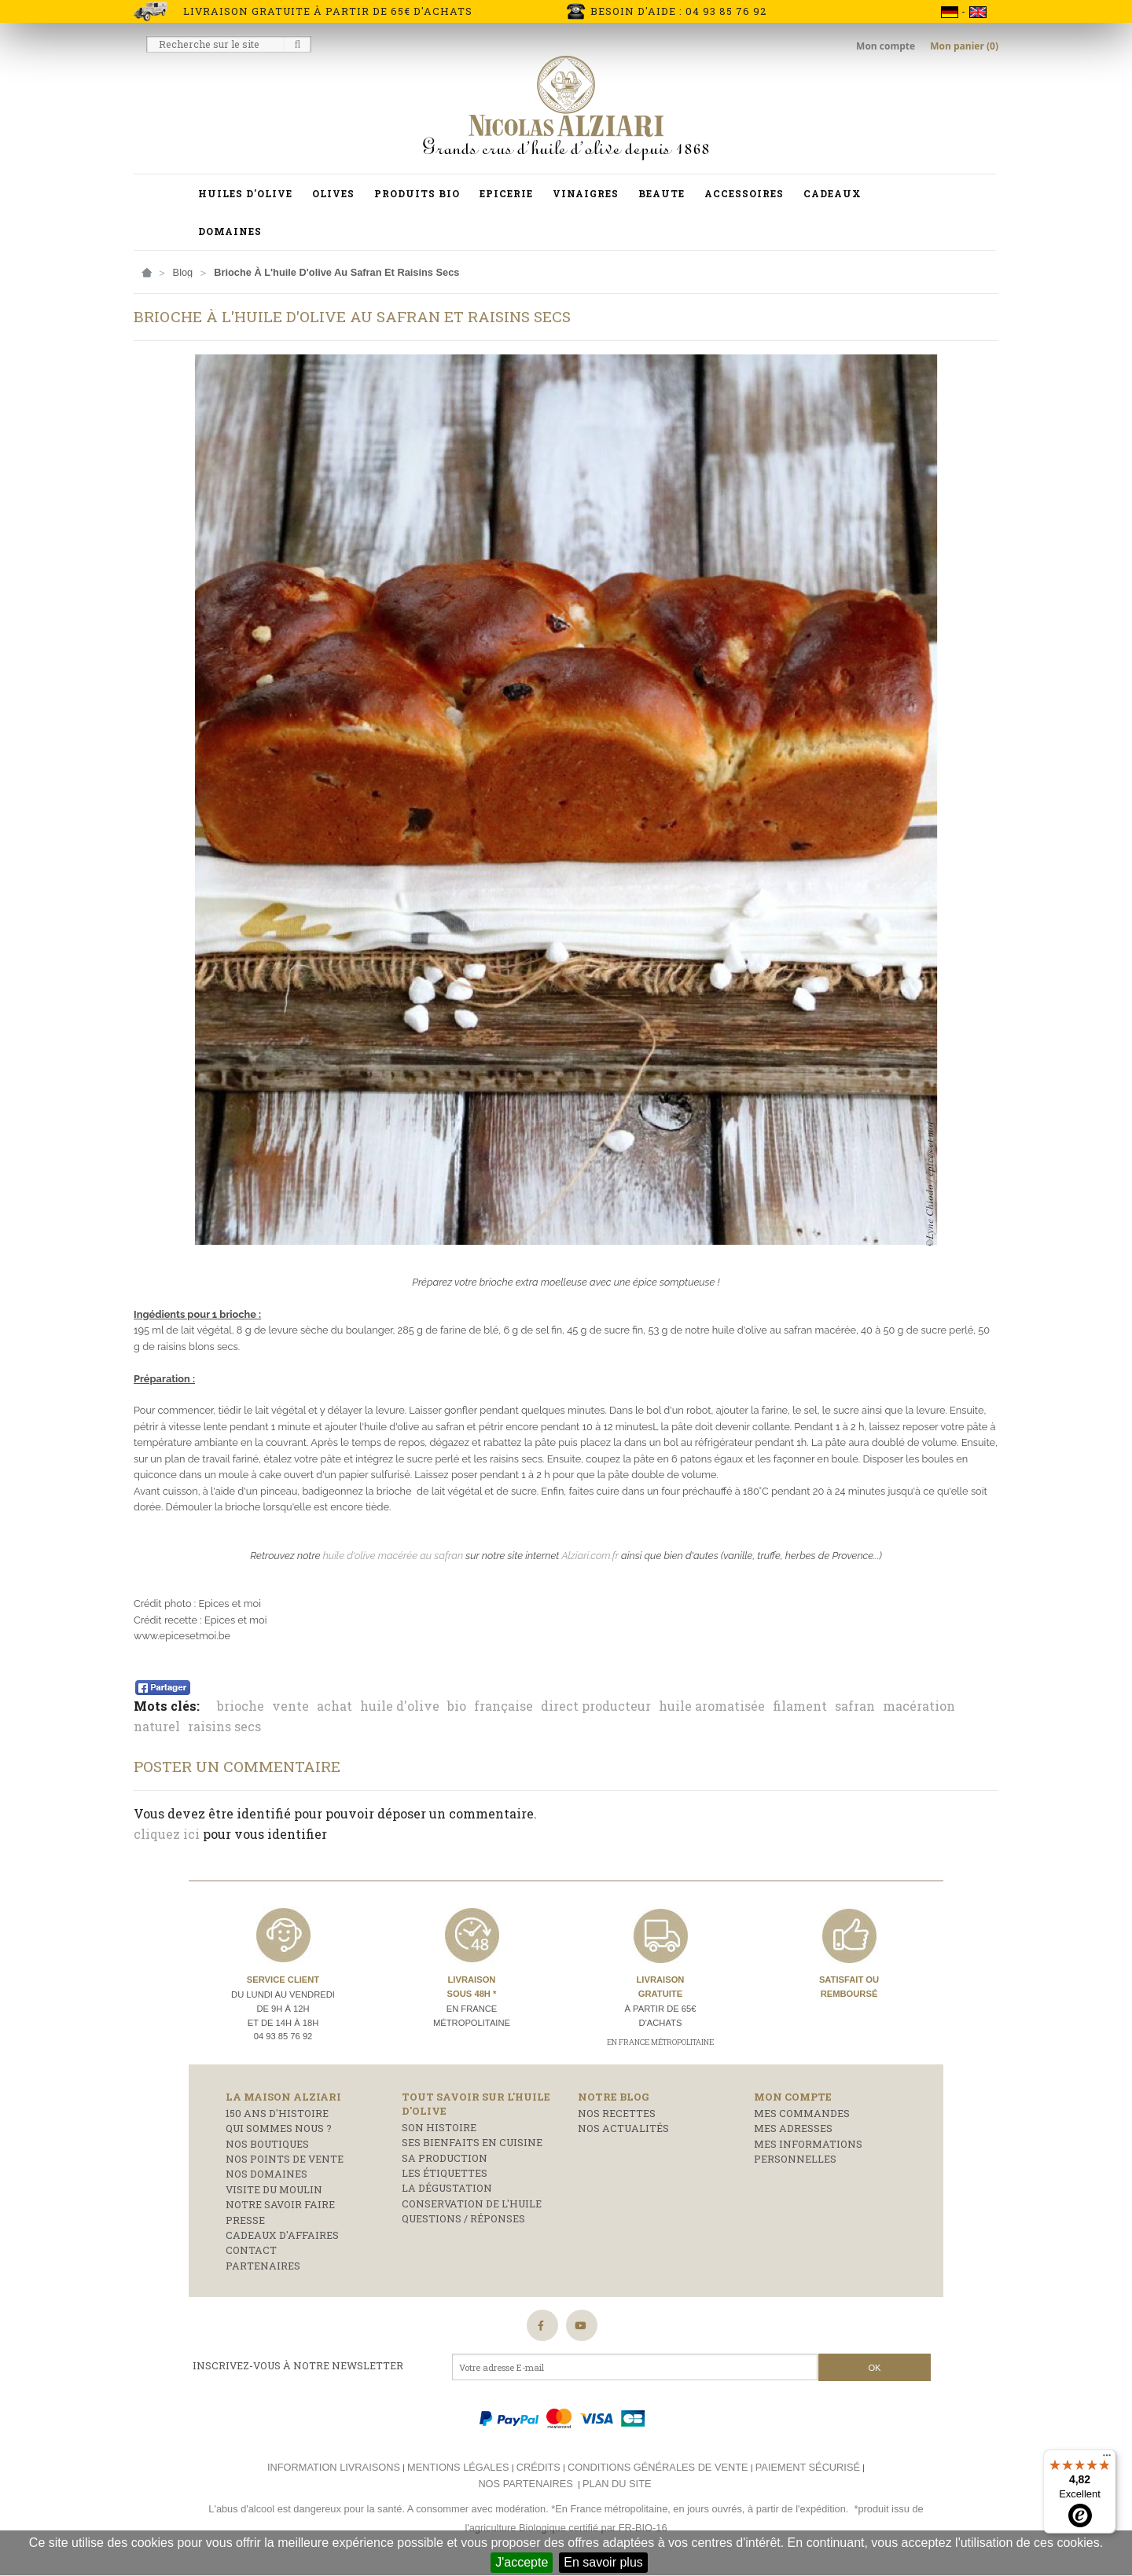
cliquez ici (167, 1834)
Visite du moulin (274, 2189)
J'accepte (521, 2562)
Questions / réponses (463, 2218)
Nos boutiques (267, 2143)
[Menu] (1106, 2458)
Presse (245, 2220)
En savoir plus (603, 2562)
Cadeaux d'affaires (282, 2235)
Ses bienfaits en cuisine (472, 2142)
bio (456, 1705)
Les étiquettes (444, 2173)
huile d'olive (399, 1705)
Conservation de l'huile (472, 2203)
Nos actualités (623, 2128)
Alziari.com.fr (590, 1555)
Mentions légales (458, 2467)
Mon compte (886, 46)
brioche (240, 1705)
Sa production (444, 2158)
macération (919, 1705)
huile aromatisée (712, 1705)
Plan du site (617, 2484)
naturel (157, 1726)
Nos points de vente (285, 2158)
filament (800, 1705)
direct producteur (596, 1705)
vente (290, 1705)
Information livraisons (333, 2467)
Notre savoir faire (280, 2204)
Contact (251, 2250)
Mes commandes (802, 2113)
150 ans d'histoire (277, 2113)
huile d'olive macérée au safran (393, 1555)
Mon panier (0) (964, 46)
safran (855, 1705)
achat (334, 1705)
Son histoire (439, 2127)
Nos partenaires (525, 2484)
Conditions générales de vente (658, 2467)
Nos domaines (266, 2173)
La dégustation (447, 2188)
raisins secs (224, 1726)
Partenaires (263, 2265)
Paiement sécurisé (807, 2467)
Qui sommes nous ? (279, 2128)
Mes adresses (793, 2128)
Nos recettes (617, 2113)
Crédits (538, 2467)
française (503, 1705)
